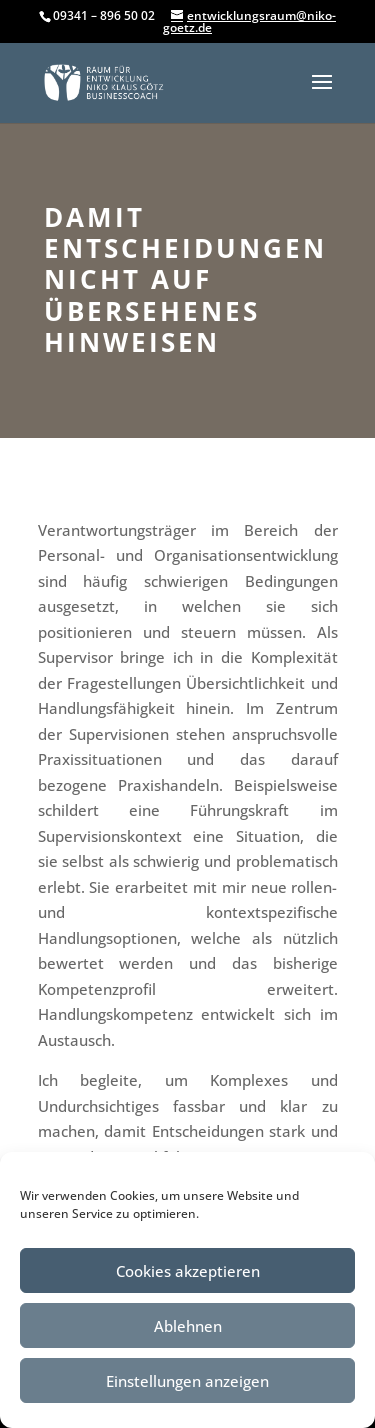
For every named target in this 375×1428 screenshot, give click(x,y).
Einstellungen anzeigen (187, 1381)
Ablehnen (188, 1326)
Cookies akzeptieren (188, 1271)
